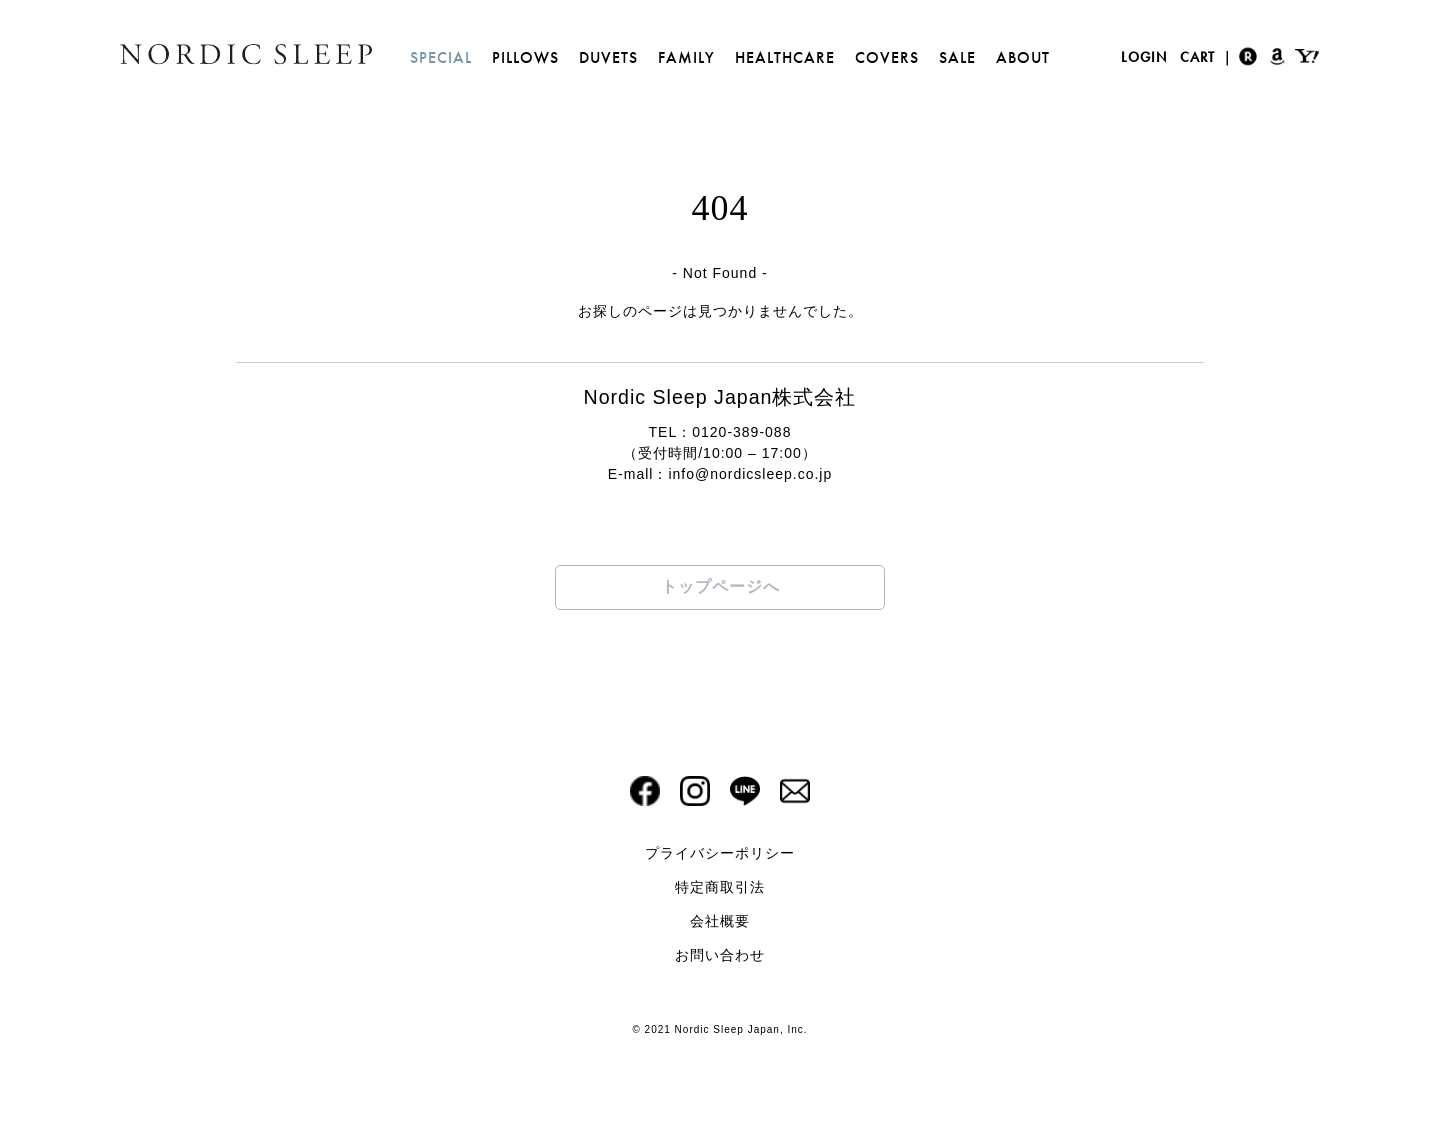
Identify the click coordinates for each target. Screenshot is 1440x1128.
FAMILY (686, 57)
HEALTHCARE (785, 57)
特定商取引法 (720, 887)
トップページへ (720, 586)
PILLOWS (525, 57)
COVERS (887, 57)
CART (1197, 57)
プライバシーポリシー (720, 853)
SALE (957, 57)
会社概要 (720, 921)
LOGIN (1144, 57)
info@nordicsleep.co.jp (750, 474)
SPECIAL (441, 57)
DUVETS (608, 57)
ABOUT (1023, 57)
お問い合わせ (720, 955)
